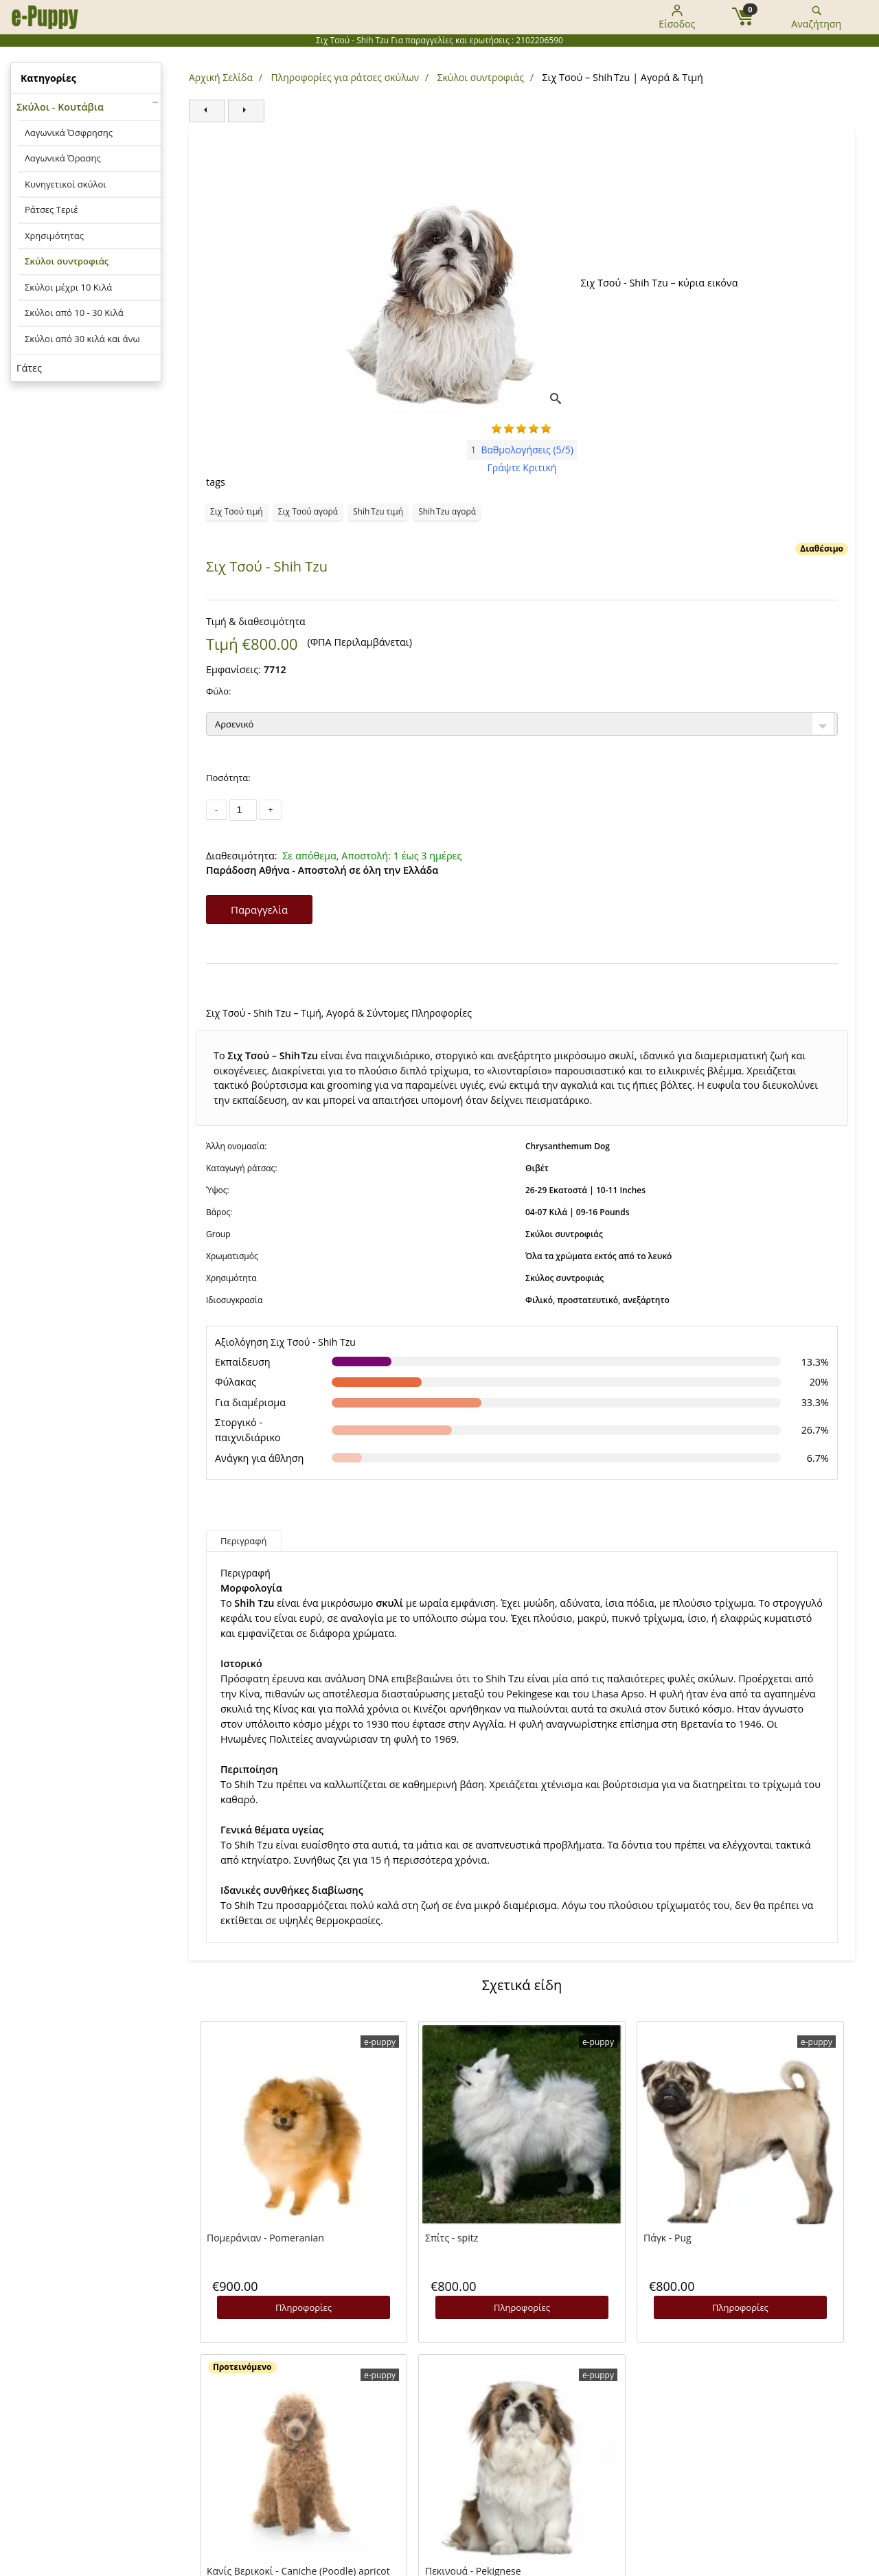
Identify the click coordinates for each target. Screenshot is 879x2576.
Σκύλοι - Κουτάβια (60, 106)
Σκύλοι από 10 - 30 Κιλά (74, 312)
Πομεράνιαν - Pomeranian (265, 2237)
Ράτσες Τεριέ (51, 209)
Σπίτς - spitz (451, 2237)
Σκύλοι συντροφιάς (67, 261)
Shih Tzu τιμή (378, 511)
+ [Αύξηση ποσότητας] (270, 809)
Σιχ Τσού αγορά (308, 511)
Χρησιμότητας (54, 235)
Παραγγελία (259, 909)
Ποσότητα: (228, 777)
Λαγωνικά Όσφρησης (69, 132)
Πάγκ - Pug (667, 2237)
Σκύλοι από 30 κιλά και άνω (82, 338)
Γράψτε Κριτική (522, 467)
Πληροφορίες (303, 2307)
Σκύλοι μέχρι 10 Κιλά (68, 287)
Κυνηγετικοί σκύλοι (65, 184)
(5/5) (521, 449)
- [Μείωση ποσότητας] (216, 809)
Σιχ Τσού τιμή (236, 511)
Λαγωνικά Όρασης (63, 158)
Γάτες (29, 367)
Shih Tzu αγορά (447, 511)
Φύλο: (218, 691)
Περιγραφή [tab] (243, 1541)
